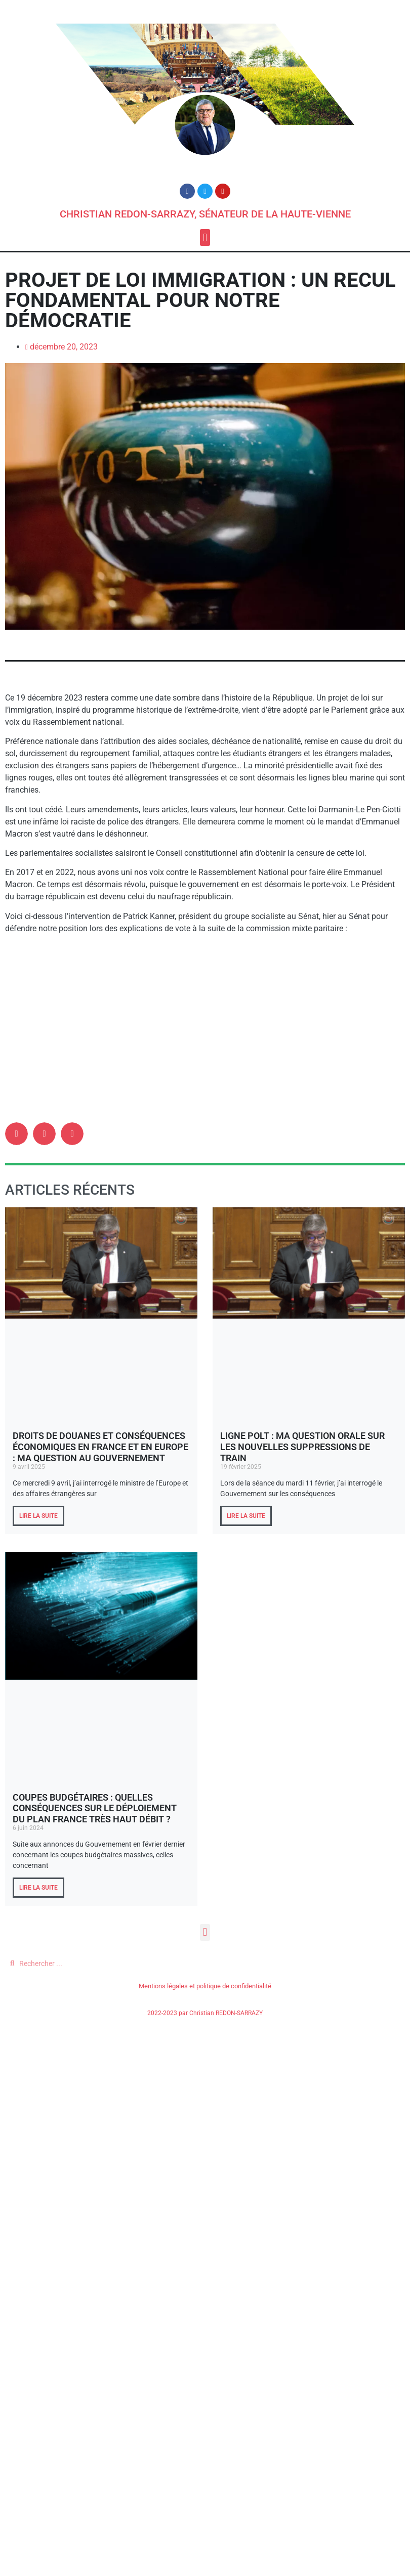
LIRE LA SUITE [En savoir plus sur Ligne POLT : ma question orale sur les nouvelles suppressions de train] (246, 1515)
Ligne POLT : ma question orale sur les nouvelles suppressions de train (302, 1446)
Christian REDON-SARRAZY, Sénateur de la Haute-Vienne (205, 214)
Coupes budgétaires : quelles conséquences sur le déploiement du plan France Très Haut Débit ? (95, 1808)
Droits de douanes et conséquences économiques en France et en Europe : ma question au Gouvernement (100, 1446)
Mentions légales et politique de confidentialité (205, 1986)
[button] (205, 237)
